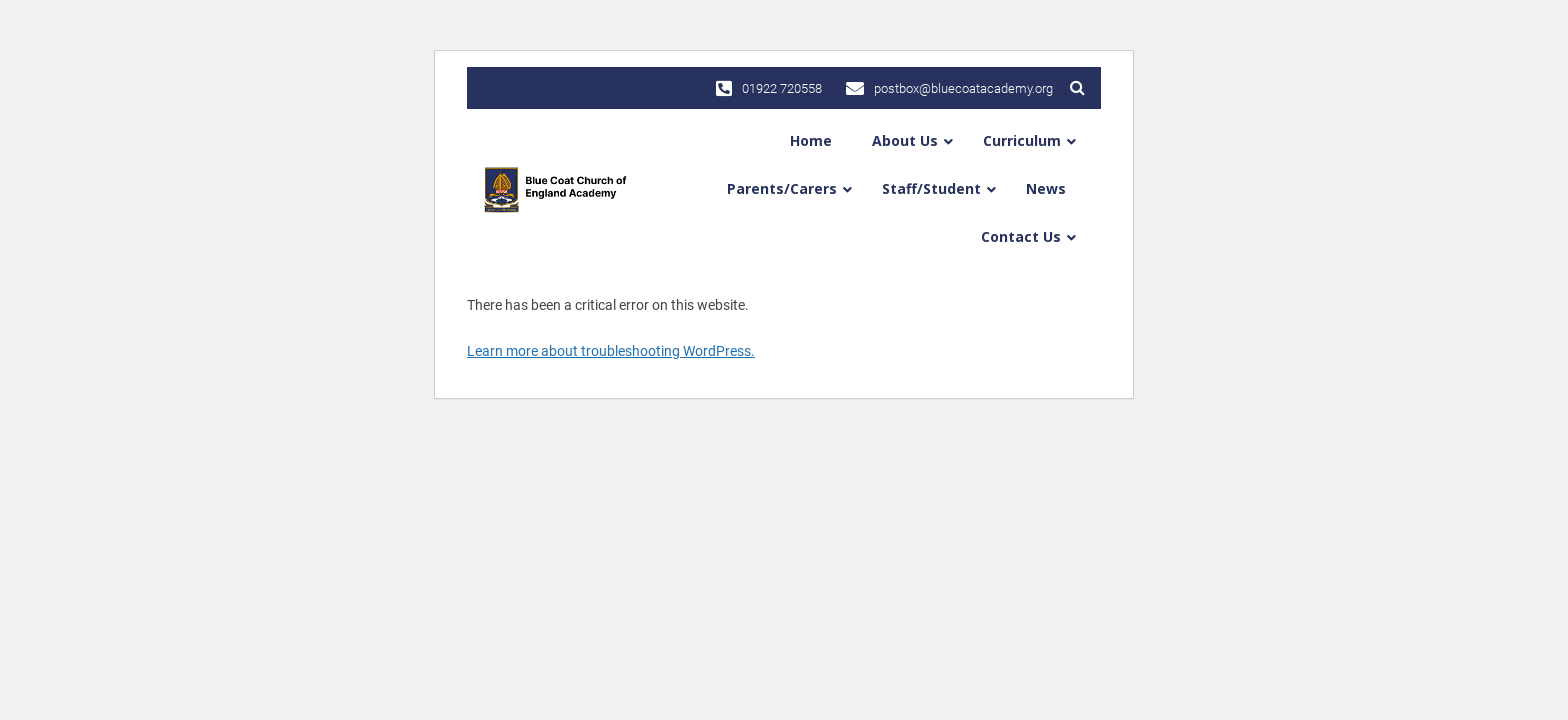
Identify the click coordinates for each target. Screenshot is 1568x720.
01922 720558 (769, 88)
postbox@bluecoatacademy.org (949, 88)
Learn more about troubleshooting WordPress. (611, 351)
